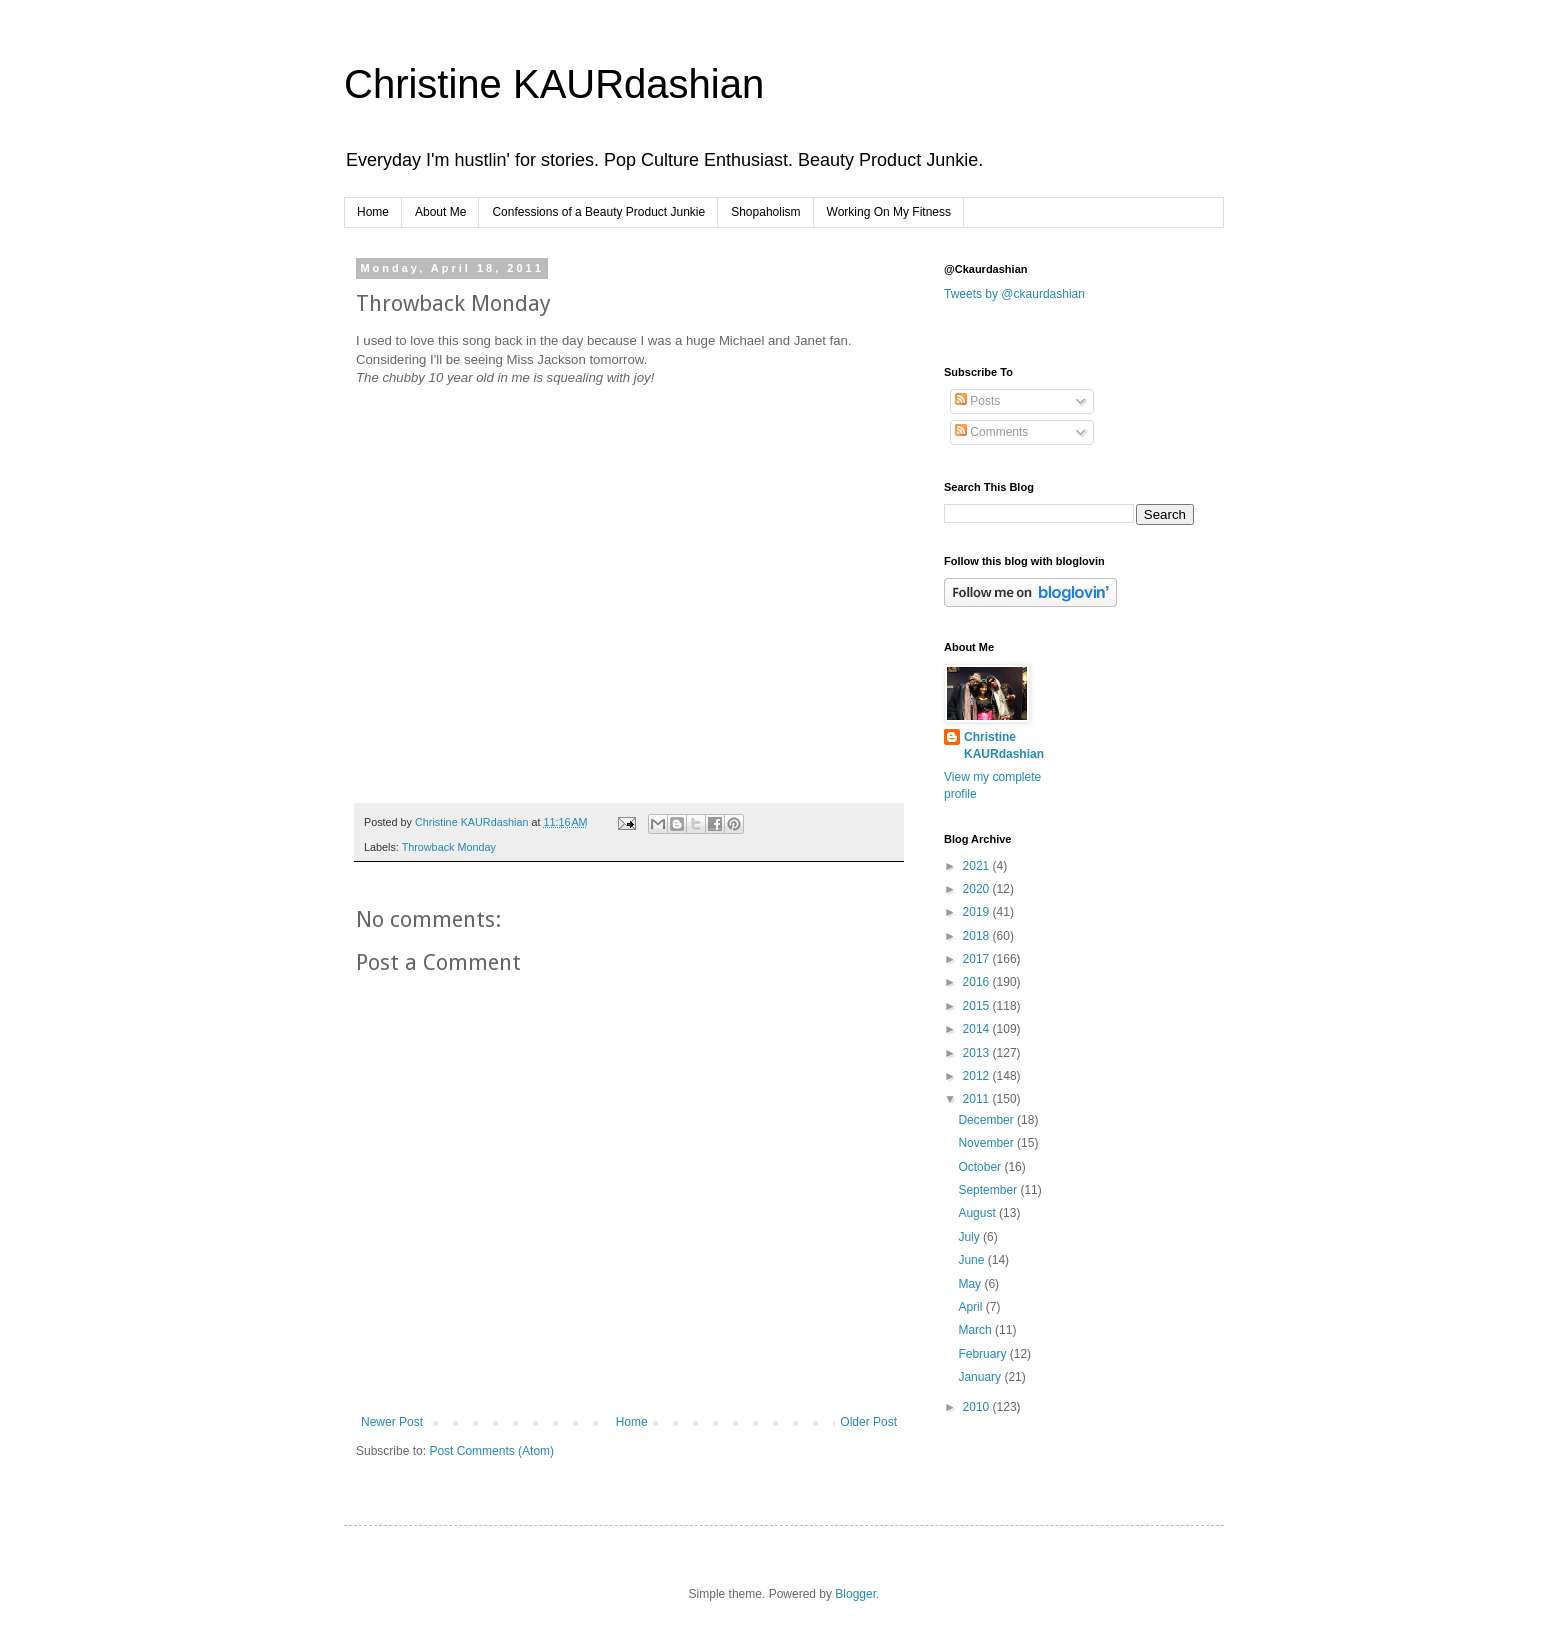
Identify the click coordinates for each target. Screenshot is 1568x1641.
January (981, 1377)
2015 (978, 1006)
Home (373, 212)
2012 (978, 1076)
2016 (978, 982)
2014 (978, 1029)
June (972, 1260)
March (976, 1330)
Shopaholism (765, 212)
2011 (978, 1099)
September (989, 1190)
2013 (978, 1053)
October (981, 1167)
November (987, 1143)
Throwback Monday (449, 847)
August (978, 1213)
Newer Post (392, 1422)
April (971, 1307)
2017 (978, 959)
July (970, 1237)
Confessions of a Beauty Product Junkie (598, 212)
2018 (978, 936)
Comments (991, 432)
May (971, 1284)
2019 (978, 912)
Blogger (855, 1594)
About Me (440, 212)
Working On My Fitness (889, 212)
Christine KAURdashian (554, 84)
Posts (977, 401)
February (983, 1354)
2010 (978, 1407)
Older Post (868, 1422)
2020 (978, 889)
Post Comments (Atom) (491, 1451)
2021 (978, 866)
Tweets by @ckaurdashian (1014, 294)
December (987, 1120)
